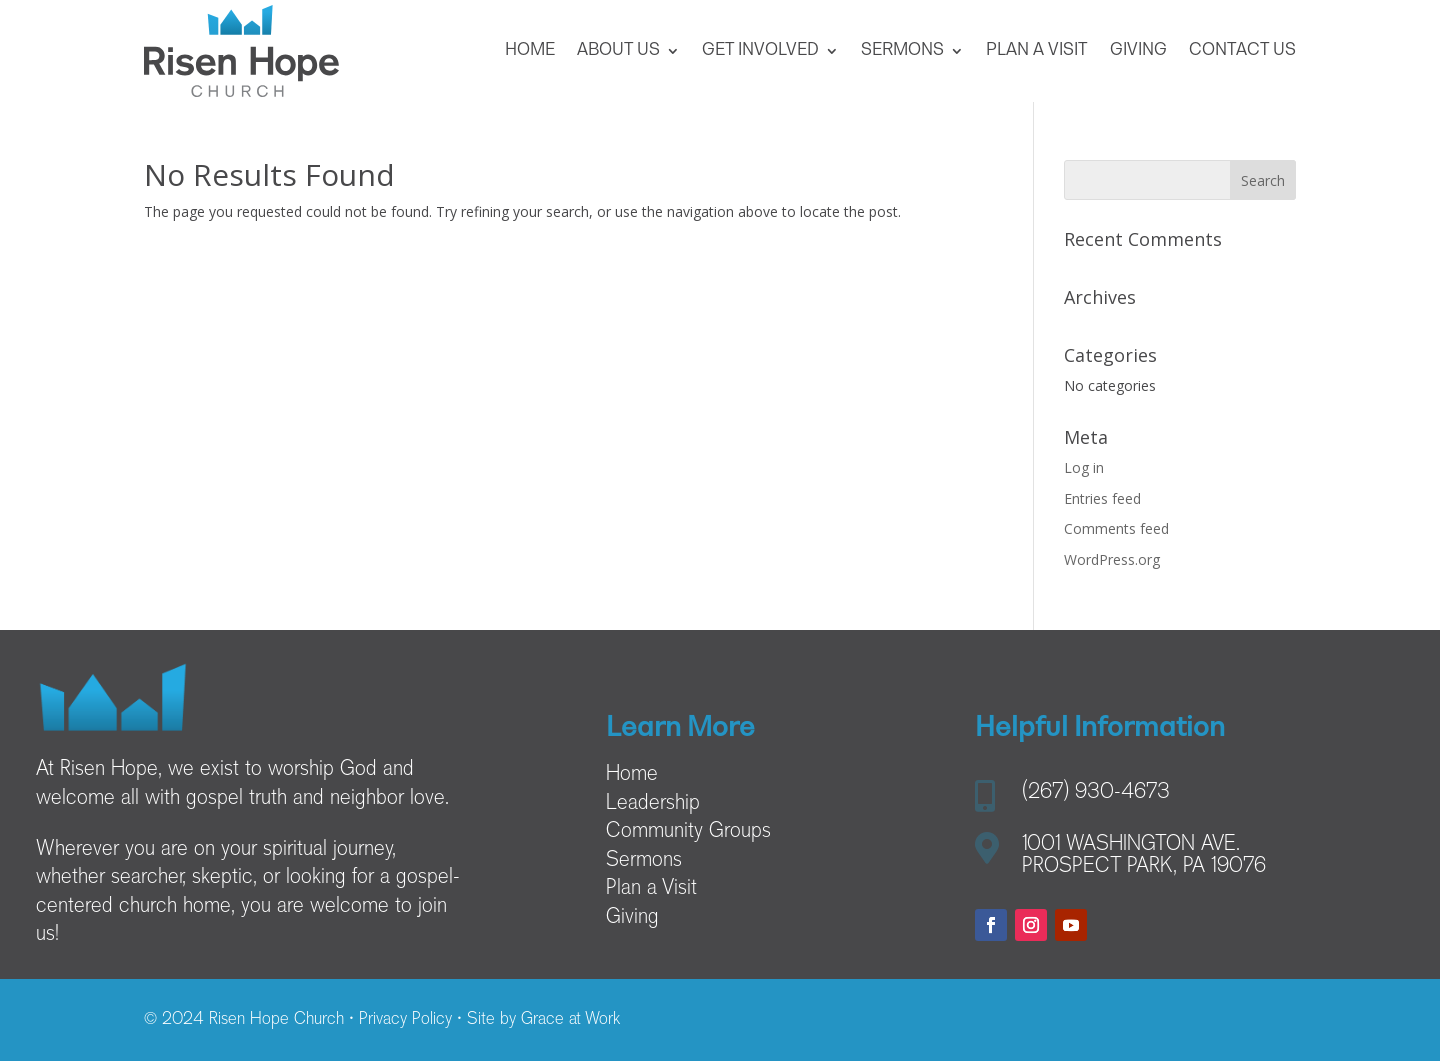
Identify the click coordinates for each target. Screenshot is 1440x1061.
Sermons (902, 51)
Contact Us (1242, 51)
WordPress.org (1112, 559)
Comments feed (1116, 528)
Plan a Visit (1037, 51)
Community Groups (688, 832)
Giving (1138, 51)
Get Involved (760, 51)
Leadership (653, 804)
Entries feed (1102, 498)
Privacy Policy (405, 1020)
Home (530, 51)
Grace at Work (570, 1020)
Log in (1084, 467)
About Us (618, 51)
